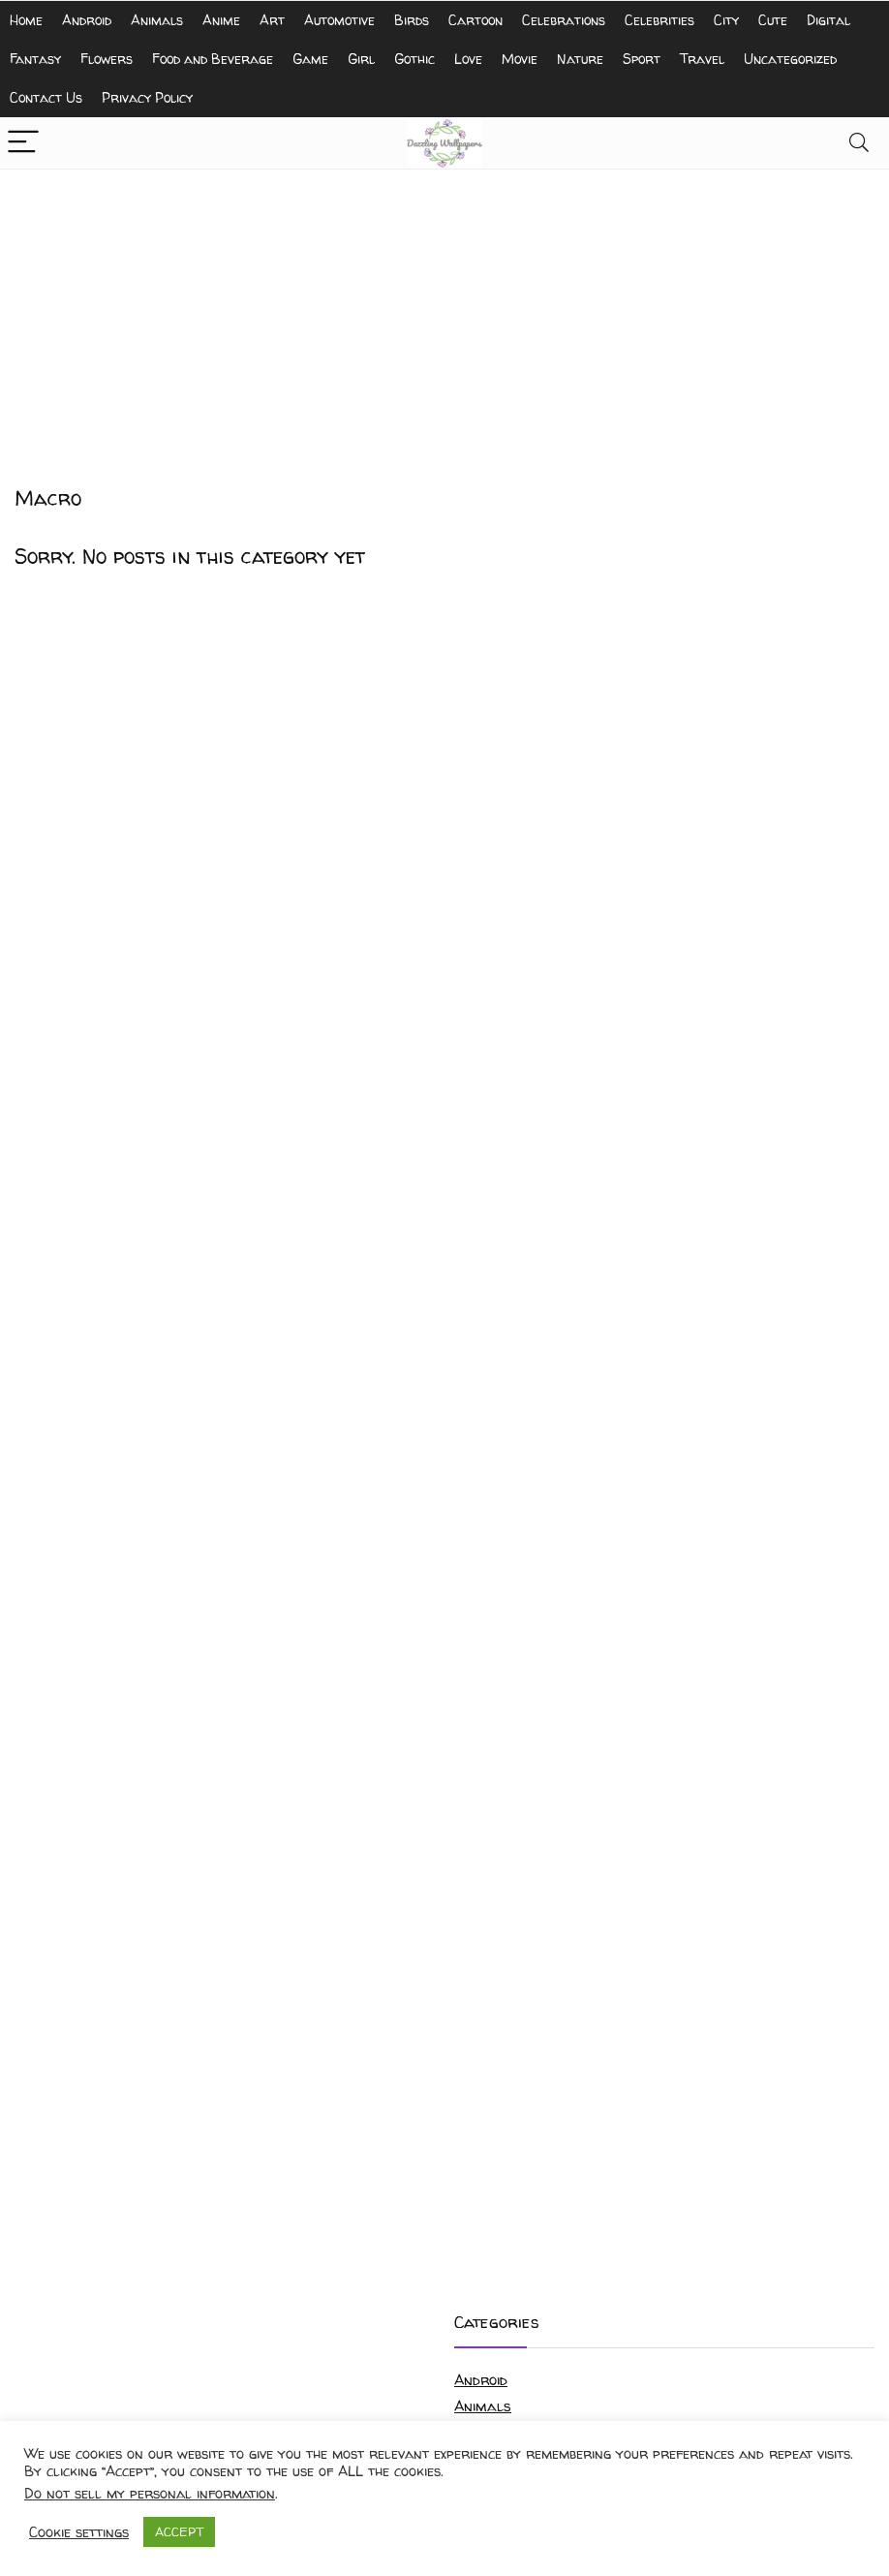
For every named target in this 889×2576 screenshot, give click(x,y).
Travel (702, 58)
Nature (580, 58)
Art (272, 20)
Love (468, 58)
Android (86, 20)
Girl (361, 58)
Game (310, 58)
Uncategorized (790, 58)
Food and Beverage (212, 58)
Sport (641, 58)
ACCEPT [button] (179, 2531)
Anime (221, 20)
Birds (411, 20)
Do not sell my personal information (149, 2493)
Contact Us (46, 97)
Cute (772, 20)
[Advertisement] (444, 314)
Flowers (106, 58)
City (726, 20)
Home (26, 20)
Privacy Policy (147, 97)
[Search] (859, 143)
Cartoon (475, 20)
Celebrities (659, 20)
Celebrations (563, 20)
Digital (828, 20)
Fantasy (35, 58)
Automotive (339, 20)
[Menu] (23, 143)
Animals (157, 20)
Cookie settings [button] (79, 2532)
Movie (519, 58)
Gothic (414, 58)
